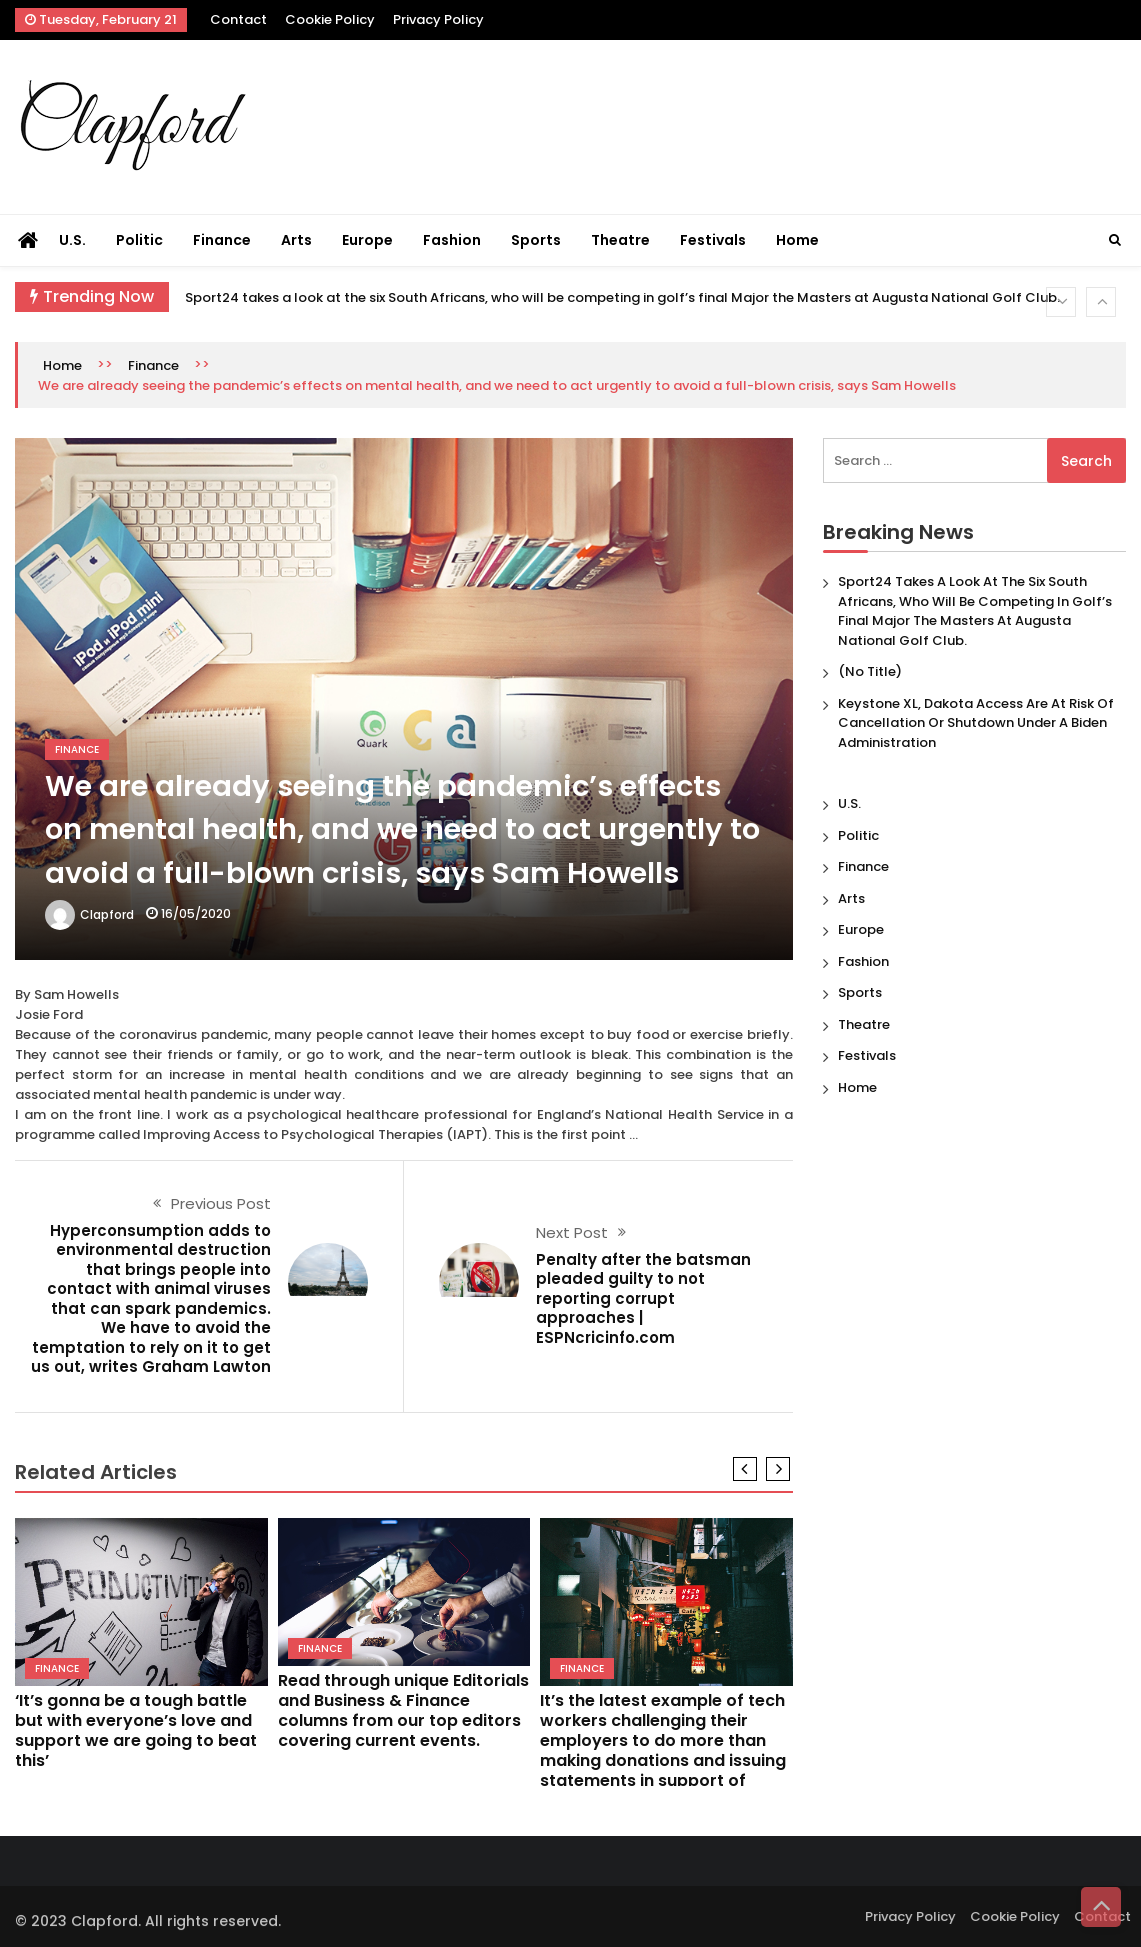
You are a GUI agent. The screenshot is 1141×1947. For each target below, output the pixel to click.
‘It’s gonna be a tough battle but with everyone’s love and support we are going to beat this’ (136, 1730)
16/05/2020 (196, 913)
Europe (367, 240)
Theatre (620, 240)
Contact (238, 19)
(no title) (870, 671)
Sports (536, 240)
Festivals (713, 240)
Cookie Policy (330, 19)
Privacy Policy (438, 19)
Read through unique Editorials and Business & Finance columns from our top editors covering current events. (403, 1710)
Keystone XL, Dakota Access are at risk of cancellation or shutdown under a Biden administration (976, 723)
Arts (296, 240)
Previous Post (221, 1203)
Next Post (572, 1232)
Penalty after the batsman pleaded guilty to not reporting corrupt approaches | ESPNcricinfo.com (643, 1298)
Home (797, 240)
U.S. (72, 240)
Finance (222, 240)
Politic (139, 240)
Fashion (452, 240)
